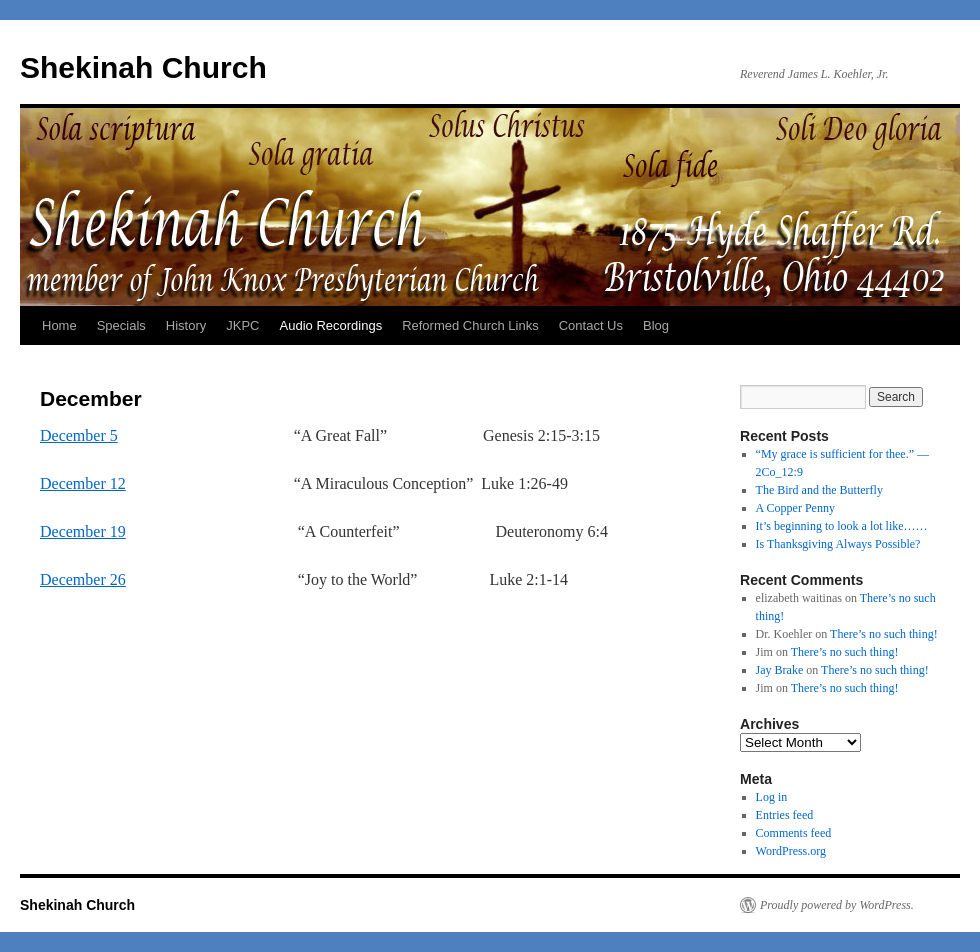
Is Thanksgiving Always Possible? (838, 544)
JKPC (242, 325)
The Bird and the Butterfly (819, 490)
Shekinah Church (143, 67)
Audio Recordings (331, 325)
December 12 (83, 483)
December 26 (83, 579)
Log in (772, 797)
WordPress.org (791, 851)
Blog (656, 325)
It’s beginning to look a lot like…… (842, 526)
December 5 (79, 435)
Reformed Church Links (470, 325)
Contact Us (591, 325)
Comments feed (794, 833)
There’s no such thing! (884, 634)
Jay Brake (780, 670)
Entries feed (785, 815)
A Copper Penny (795, 508)
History (186, 325)
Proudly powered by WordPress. (837, 905)
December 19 (83, 531)
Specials (121, 325)
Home (59, 325)
